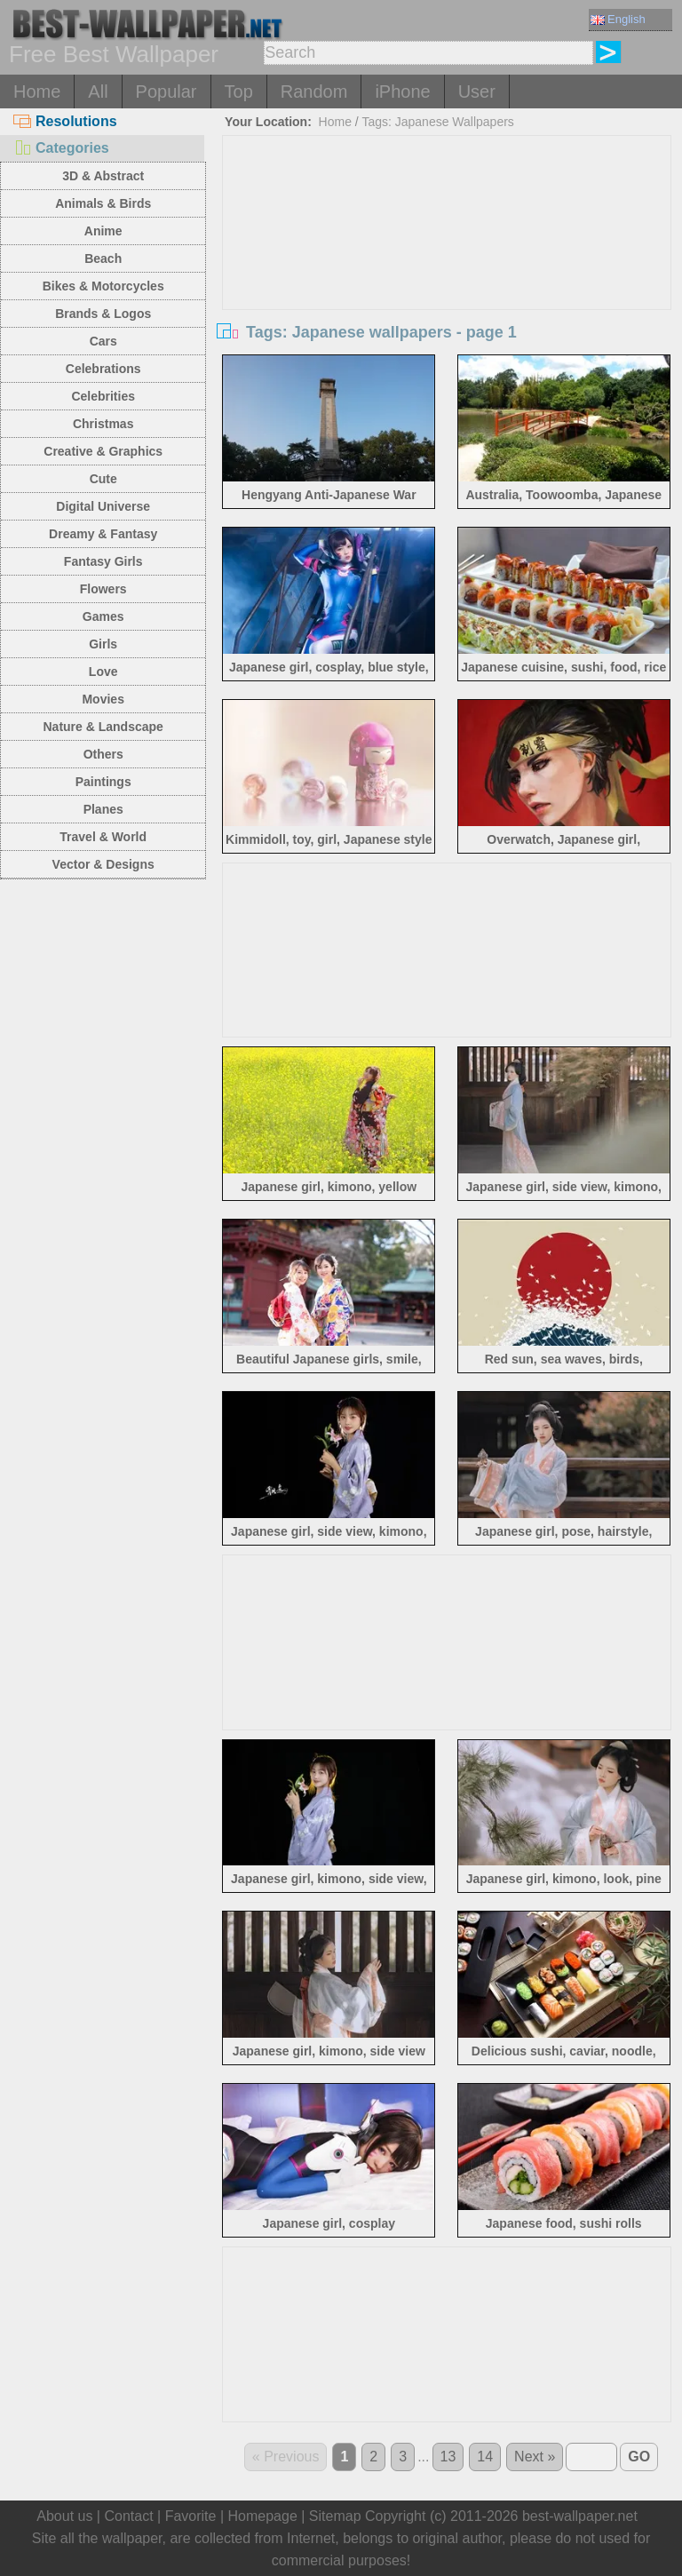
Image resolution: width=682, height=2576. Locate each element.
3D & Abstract (103, 176)
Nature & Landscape (103, 727)
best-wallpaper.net (580, 2516)
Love (103, 671)
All (97, 91)
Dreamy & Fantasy (103, 534)
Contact (128, 2516)
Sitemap (335, 2516)
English (618, 19)
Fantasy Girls (103, 561)
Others (103, 754)
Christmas (103, 424)
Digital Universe (103, 506)
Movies (102, 699)
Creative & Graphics (103, 451)
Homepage (262, 2516)
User (477, 91)
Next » (534, 2456)
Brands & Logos (103, 313)
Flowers (103, 589)
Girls (103, 644)
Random (314, 91)
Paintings (103, 782)
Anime (103, 231)
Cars (103, 341)
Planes (103, 809)
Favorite (191, 2516)
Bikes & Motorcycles (103, 286)
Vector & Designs (103, 864)
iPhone (402, 91)
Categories (61, 147)
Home (36, 91)
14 (485, 2456)
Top (239, 91)
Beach (103, 258)
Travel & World (103, 837)
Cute (103, 479)
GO (639, 2456)
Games (103, 616)
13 (448, 2456)
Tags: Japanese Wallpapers (437, 122)
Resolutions (65, 121)
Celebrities (103, 396)
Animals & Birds (103, 203)
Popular (166, 91)
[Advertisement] (447, 269)
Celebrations (103, 369)
